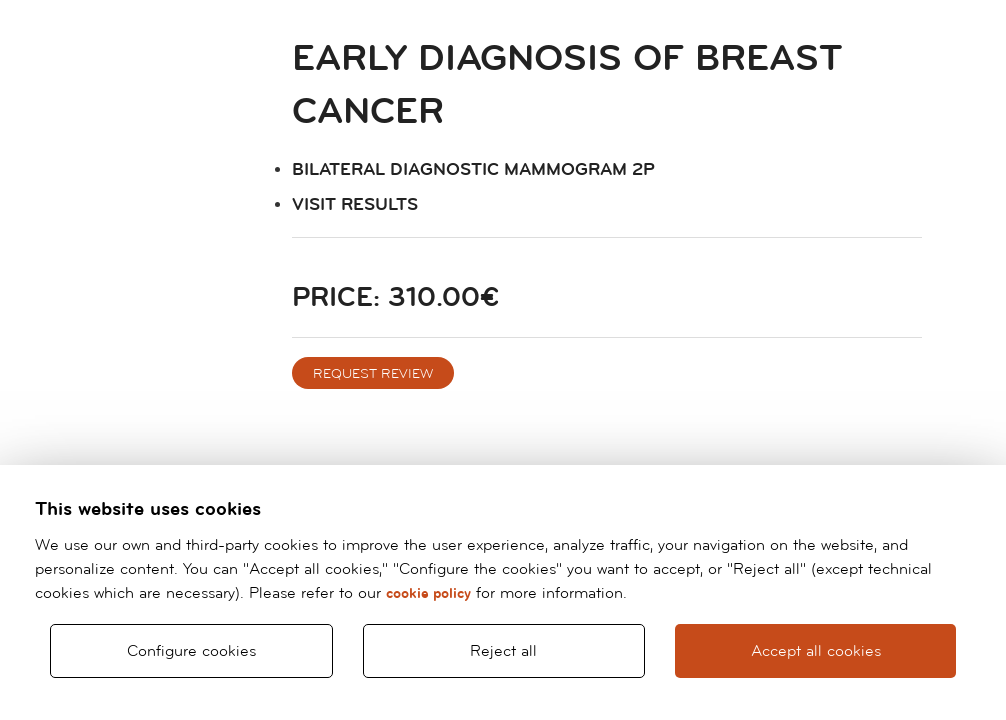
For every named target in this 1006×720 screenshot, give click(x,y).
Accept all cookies (816, 651)
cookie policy (428, 593)
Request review (373, 374)
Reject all (503, 651)
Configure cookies (191, 651)
